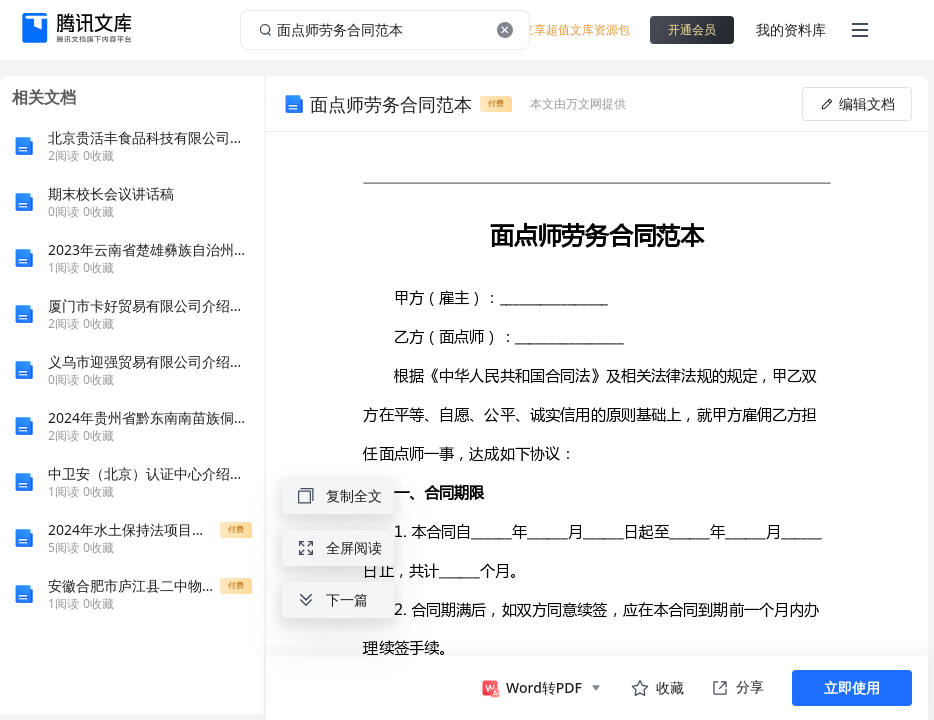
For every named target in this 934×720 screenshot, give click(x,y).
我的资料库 (791, 29)
